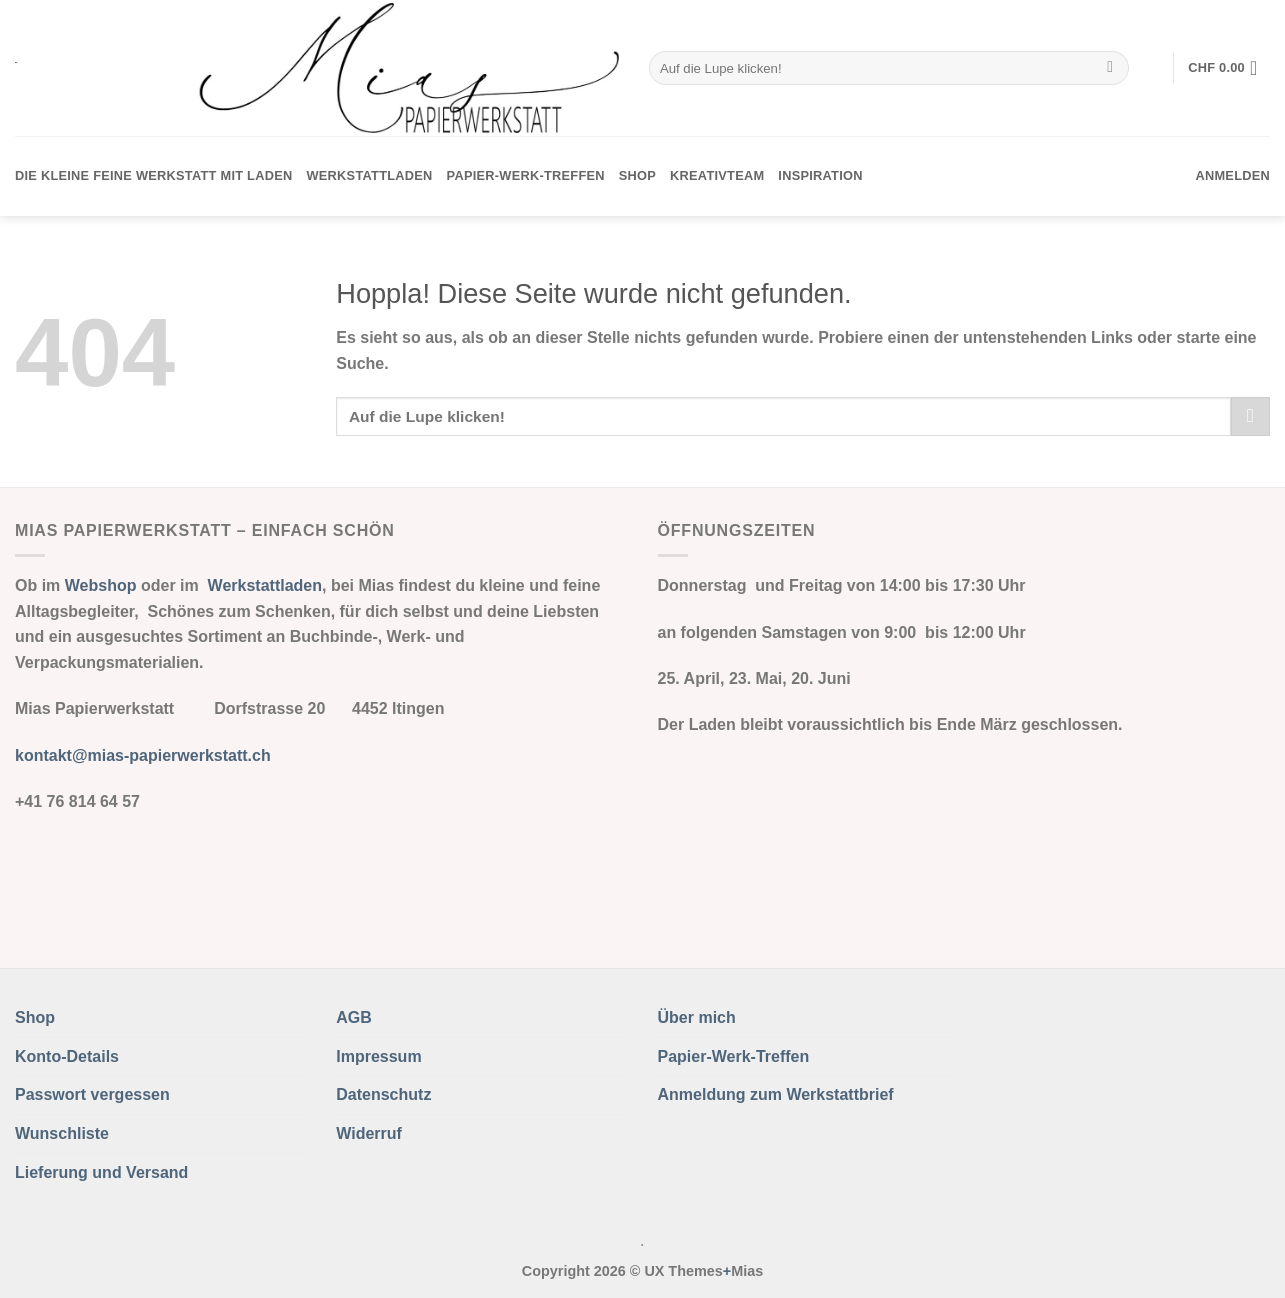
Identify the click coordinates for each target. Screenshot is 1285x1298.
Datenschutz (383, 1094)
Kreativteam (717, 175)
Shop (637, 175)
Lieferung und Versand (101, 1172)
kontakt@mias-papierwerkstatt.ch (143, 755)
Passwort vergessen (92, 1094)
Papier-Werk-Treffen (526, 175)
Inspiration (820, 175)
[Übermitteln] (1110, 68)
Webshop (101, 585)
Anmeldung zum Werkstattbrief (776, 1094)
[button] (1229, 68)
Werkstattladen (369, 175)
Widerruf (369, 1133)
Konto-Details (67, 1056)
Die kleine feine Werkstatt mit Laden (153, 175)
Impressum (378, 1056)
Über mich (697, 1017)
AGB (354, 1017)
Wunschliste (62, 1133)
